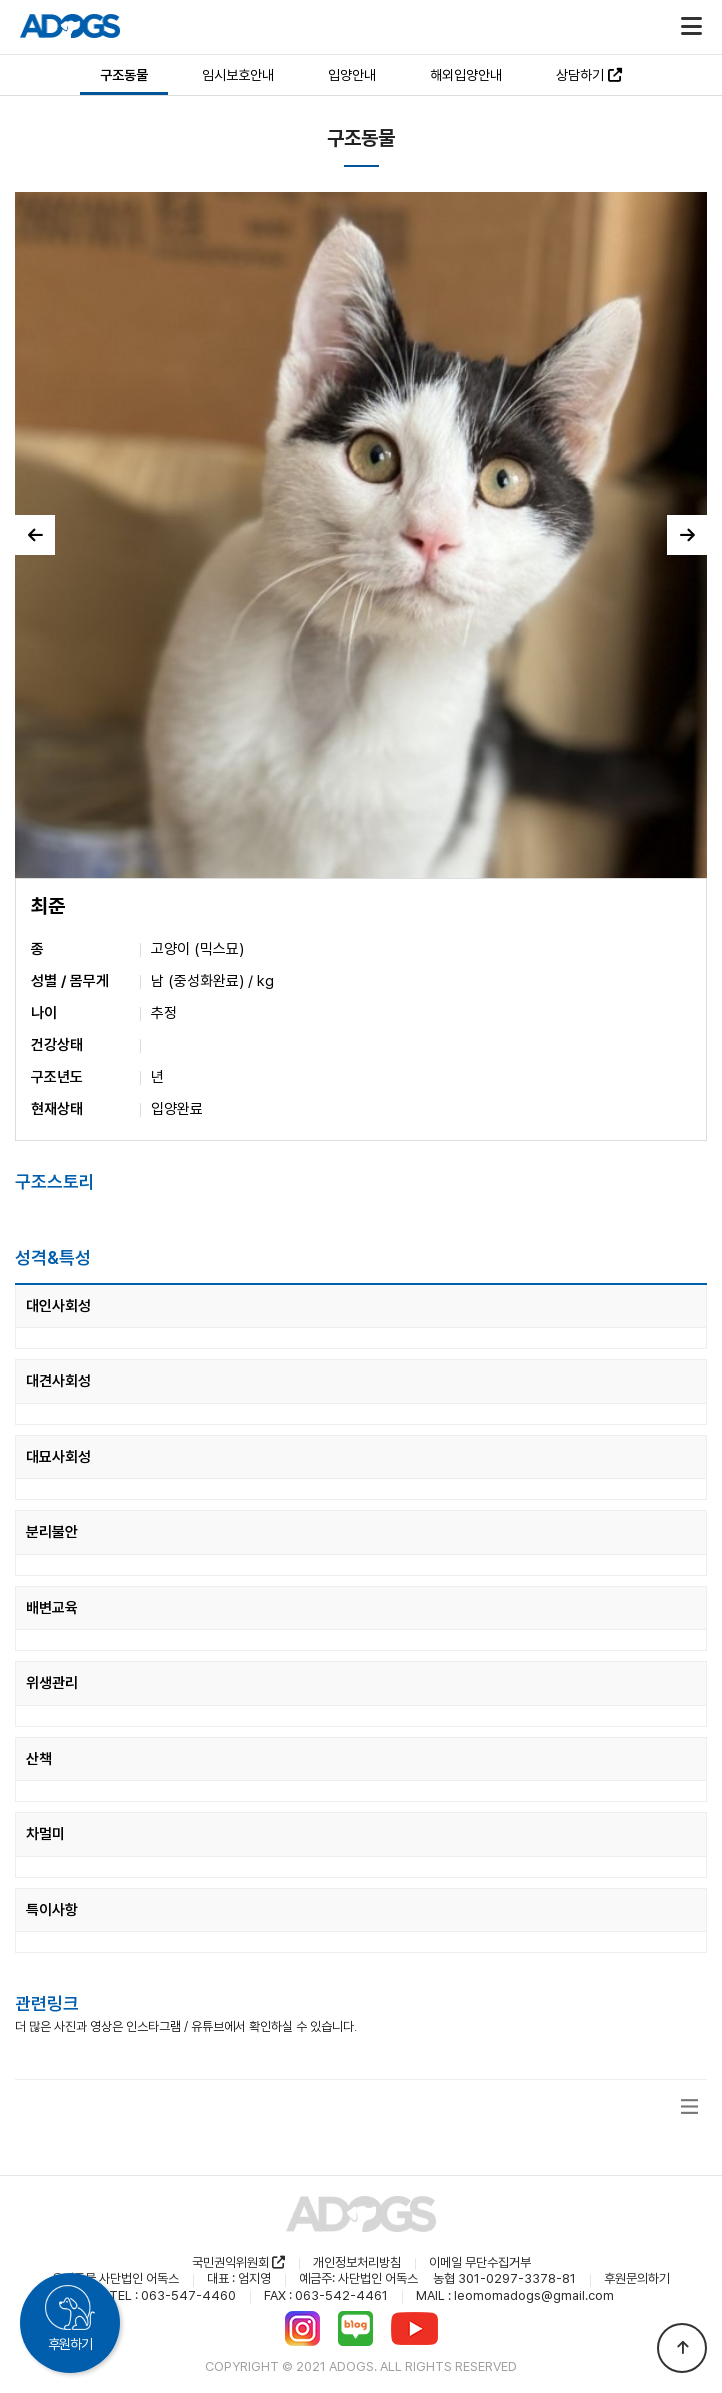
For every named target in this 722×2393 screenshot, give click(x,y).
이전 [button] (35, 534)
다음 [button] (687, 534)
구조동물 (124, 75)
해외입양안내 (466, 75)
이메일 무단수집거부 (480, 2262)
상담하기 (589, 75)
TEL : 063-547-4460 (172, 2295)
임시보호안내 (238, 75)
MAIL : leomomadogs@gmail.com (515, 2295)
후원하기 (70, 2344)
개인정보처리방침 (357, 2262)
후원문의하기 (637, 2278)
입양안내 (352, 75)
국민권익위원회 (238, 2262)
